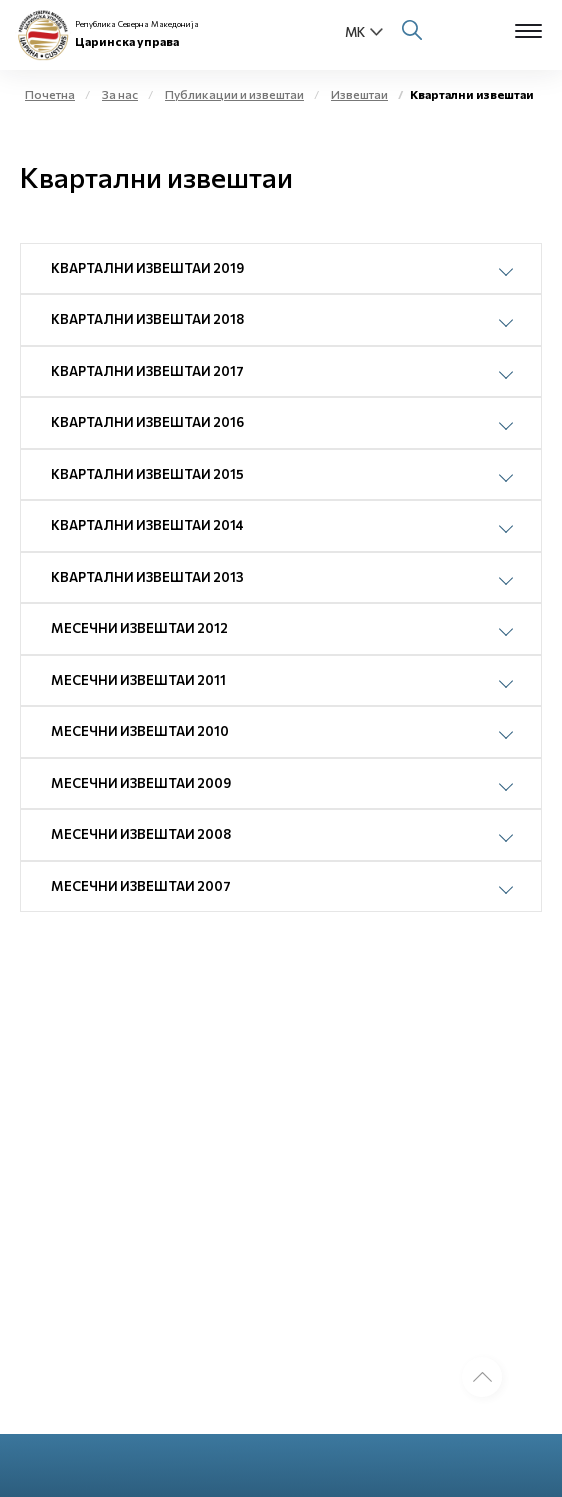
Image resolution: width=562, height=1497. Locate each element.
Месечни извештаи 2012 (139, 628)
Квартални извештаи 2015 (147, 474)
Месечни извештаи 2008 (141, 834)
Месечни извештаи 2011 (138, 680)
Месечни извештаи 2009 (141, 783)
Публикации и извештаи (234, 94)
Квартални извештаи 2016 (147, 422)
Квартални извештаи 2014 (147, 525)
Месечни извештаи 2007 (141, 886)
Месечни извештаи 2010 (140, 731)
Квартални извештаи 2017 (147, 371)
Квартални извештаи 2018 (147, 319)
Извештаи (359, 94)
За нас (120, 94)
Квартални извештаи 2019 (147, 268)
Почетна (50, 94)
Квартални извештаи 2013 (147, 577)
